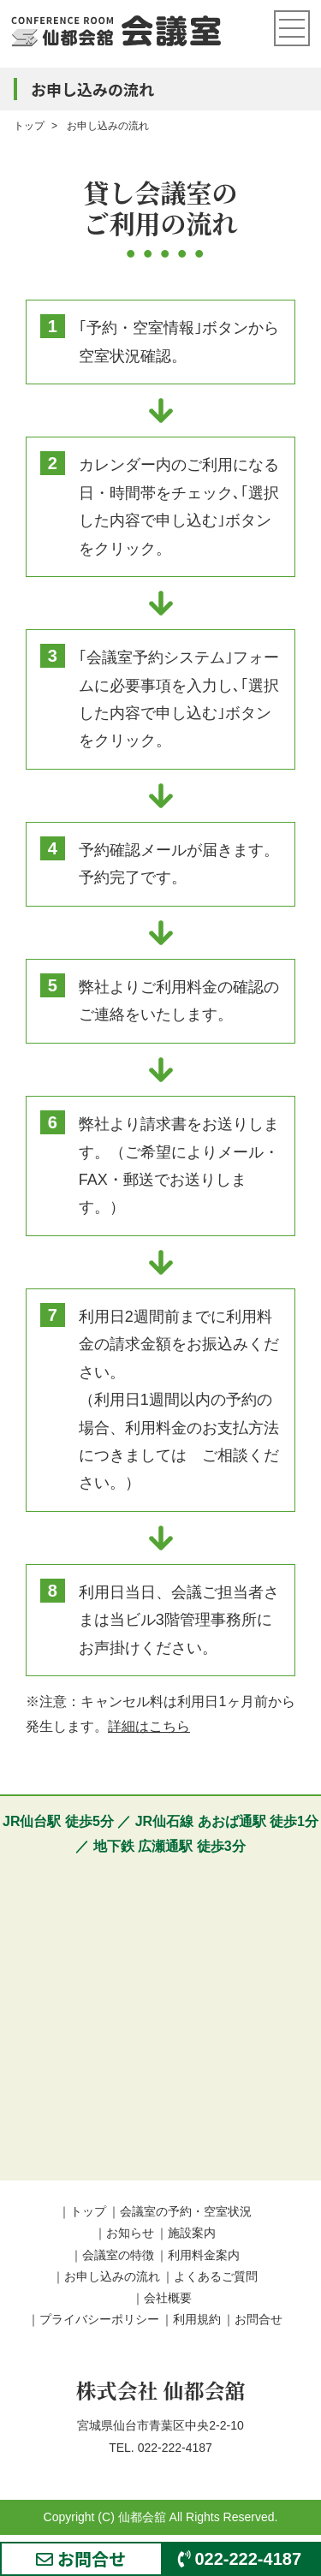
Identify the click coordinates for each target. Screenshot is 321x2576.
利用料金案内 (204, 2255)
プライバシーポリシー (99, 2319)
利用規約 (197, 2319)
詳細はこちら (149, 1726)
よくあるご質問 (216, 2276)
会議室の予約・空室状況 (186, 2211)
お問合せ (258, 2319)
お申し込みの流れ (112, 2276)
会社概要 (168, 2298)
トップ (88, 2211)
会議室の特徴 (118, 2255)
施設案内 (192, 2233)
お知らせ (130, 2233)
